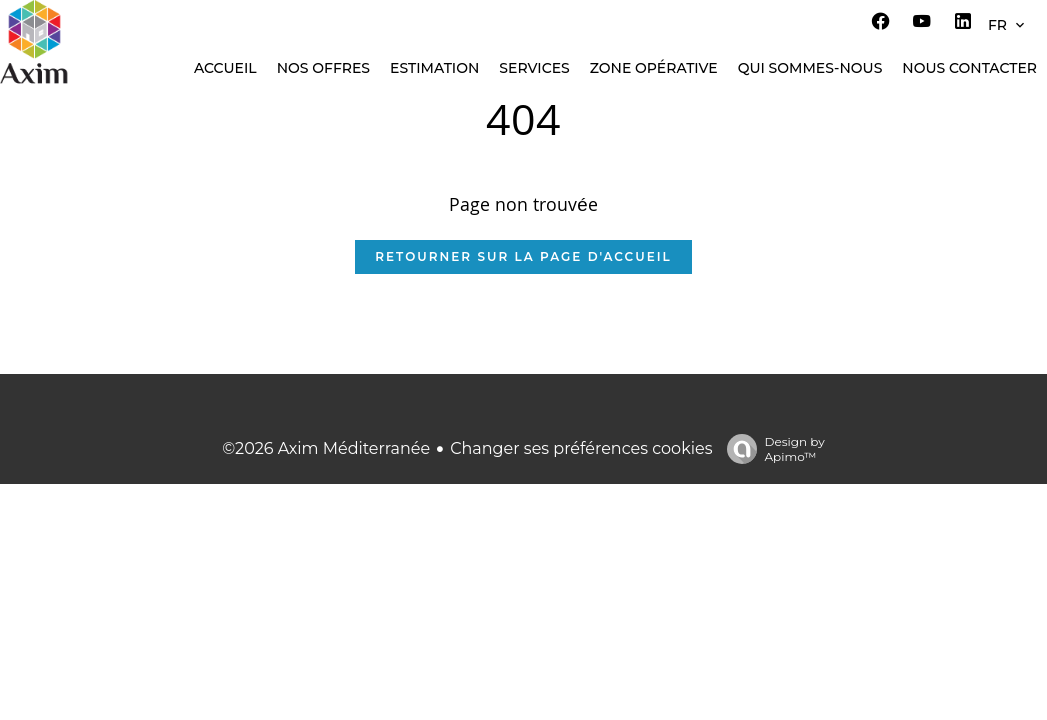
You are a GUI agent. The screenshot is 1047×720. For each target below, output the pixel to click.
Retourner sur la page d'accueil (523, 256)
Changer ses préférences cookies (581, 448)
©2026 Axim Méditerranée (326, 448)
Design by (770, 449)
